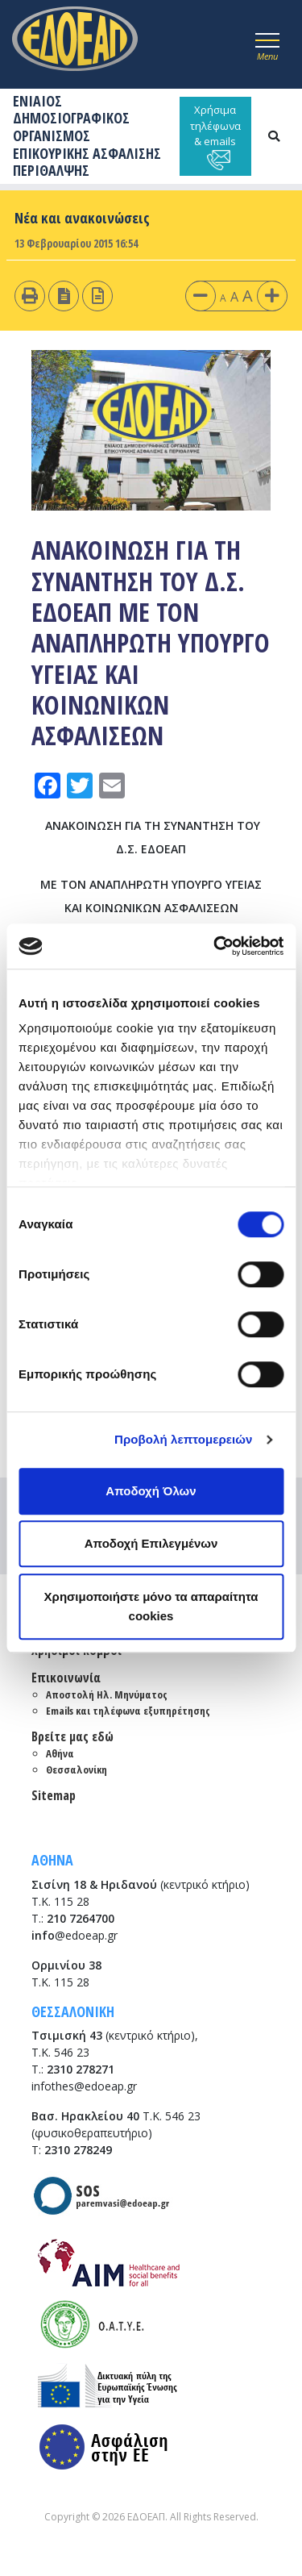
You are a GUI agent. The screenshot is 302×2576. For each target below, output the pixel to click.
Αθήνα (60, 1753)
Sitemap (53, 1795)
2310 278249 (78, 2149)
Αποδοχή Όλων (150, 1491)
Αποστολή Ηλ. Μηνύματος (107, 1694)
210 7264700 (80, 1918)
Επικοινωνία (66, 1677)
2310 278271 (80, 2069)
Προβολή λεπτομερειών (183, 1439)
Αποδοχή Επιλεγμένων (151, 1543)
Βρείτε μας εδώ (72, 1736)
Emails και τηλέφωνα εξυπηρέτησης (128, 1710)
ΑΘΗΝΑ (52, 1859)
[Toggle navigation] (267, 44)
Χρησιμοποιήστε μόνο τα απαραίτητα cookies (151, 1606)
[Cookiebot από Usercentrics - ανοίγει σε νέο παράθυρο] (215, 946)
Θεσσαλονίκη (76, 1769)
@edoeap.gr (74, 1935)
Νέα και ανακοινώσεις (82, 217)
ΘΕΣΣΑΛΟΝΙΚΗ (72, 2011)
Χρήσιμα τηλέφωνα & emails (215, 136)
